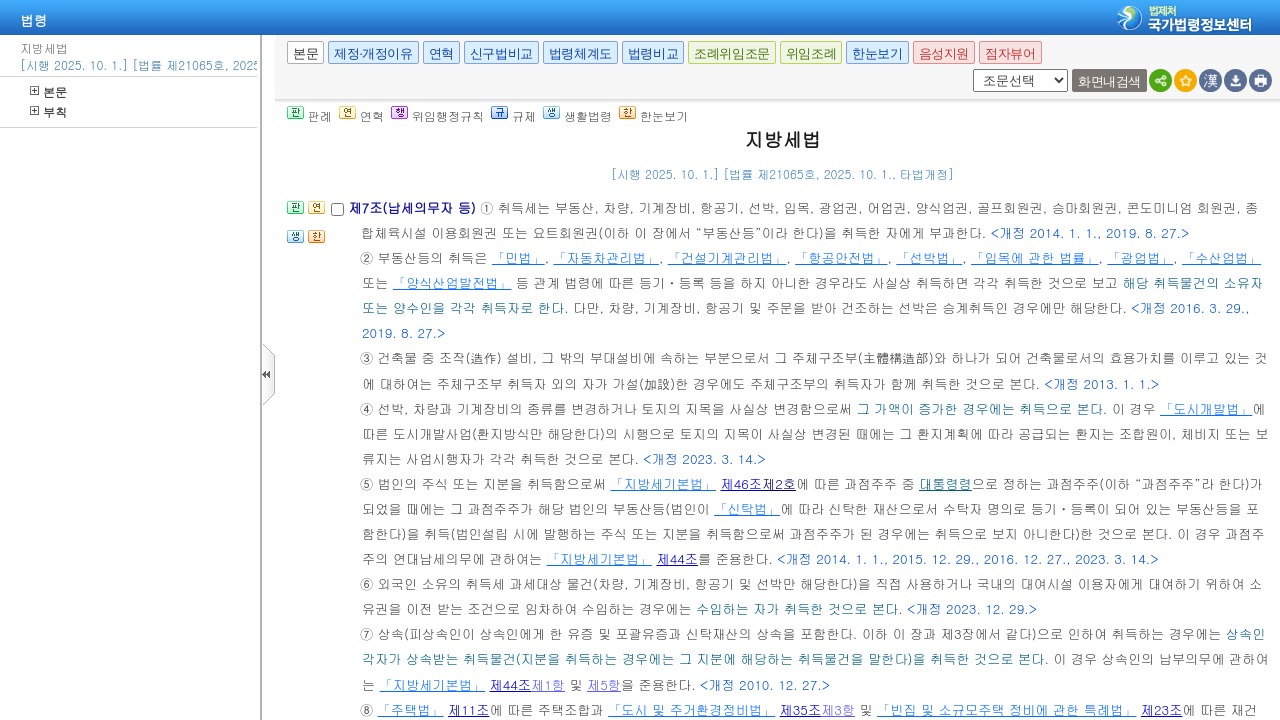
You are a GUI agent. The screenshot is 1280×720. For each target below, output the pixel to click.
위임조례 (811, 53)
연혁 (441, 53)
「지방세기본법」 (664, 483)
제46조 (741, 483)
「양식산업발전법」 (452, 282)
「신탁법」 (747, 508)
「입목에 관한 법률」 (1034, 257)
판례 (309, 115)
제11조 (469, 709)
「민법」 (518, 257)
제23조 (1162, 709)
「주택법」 (411, 709)
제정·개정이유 (373, 53)
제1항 (548, 684)
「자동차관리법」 (606, 257)
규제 (513, 115)
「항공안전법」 (841, 257)
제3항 (838, 709)
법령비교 (653, 53)
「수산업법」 (1221, 257)
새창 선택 (969, 69)
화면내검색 (1109, 81)
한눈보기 (877, 53)
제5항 (604, 684)
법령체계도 (580, 53)
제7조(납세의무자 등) (414, 207)
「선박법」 (929, 257)
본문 (48, 91)
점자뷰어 (1010, 53)
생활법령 (577, 115)
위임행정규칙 (437, 115)
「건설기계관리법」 (727, 257)
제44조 (678, 558)
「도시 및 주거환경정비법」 (691, 709)
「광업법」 (1140, 257)
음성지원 (944, 53)
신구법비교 (501, 53)
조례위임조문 (732, 53)
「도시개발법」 (1206, 408)
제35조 (801, 709)
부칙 (48, 111)
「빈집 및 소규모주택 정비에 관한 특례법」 (1006, 709)
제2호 (779, 483)
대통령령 (945, 483)
